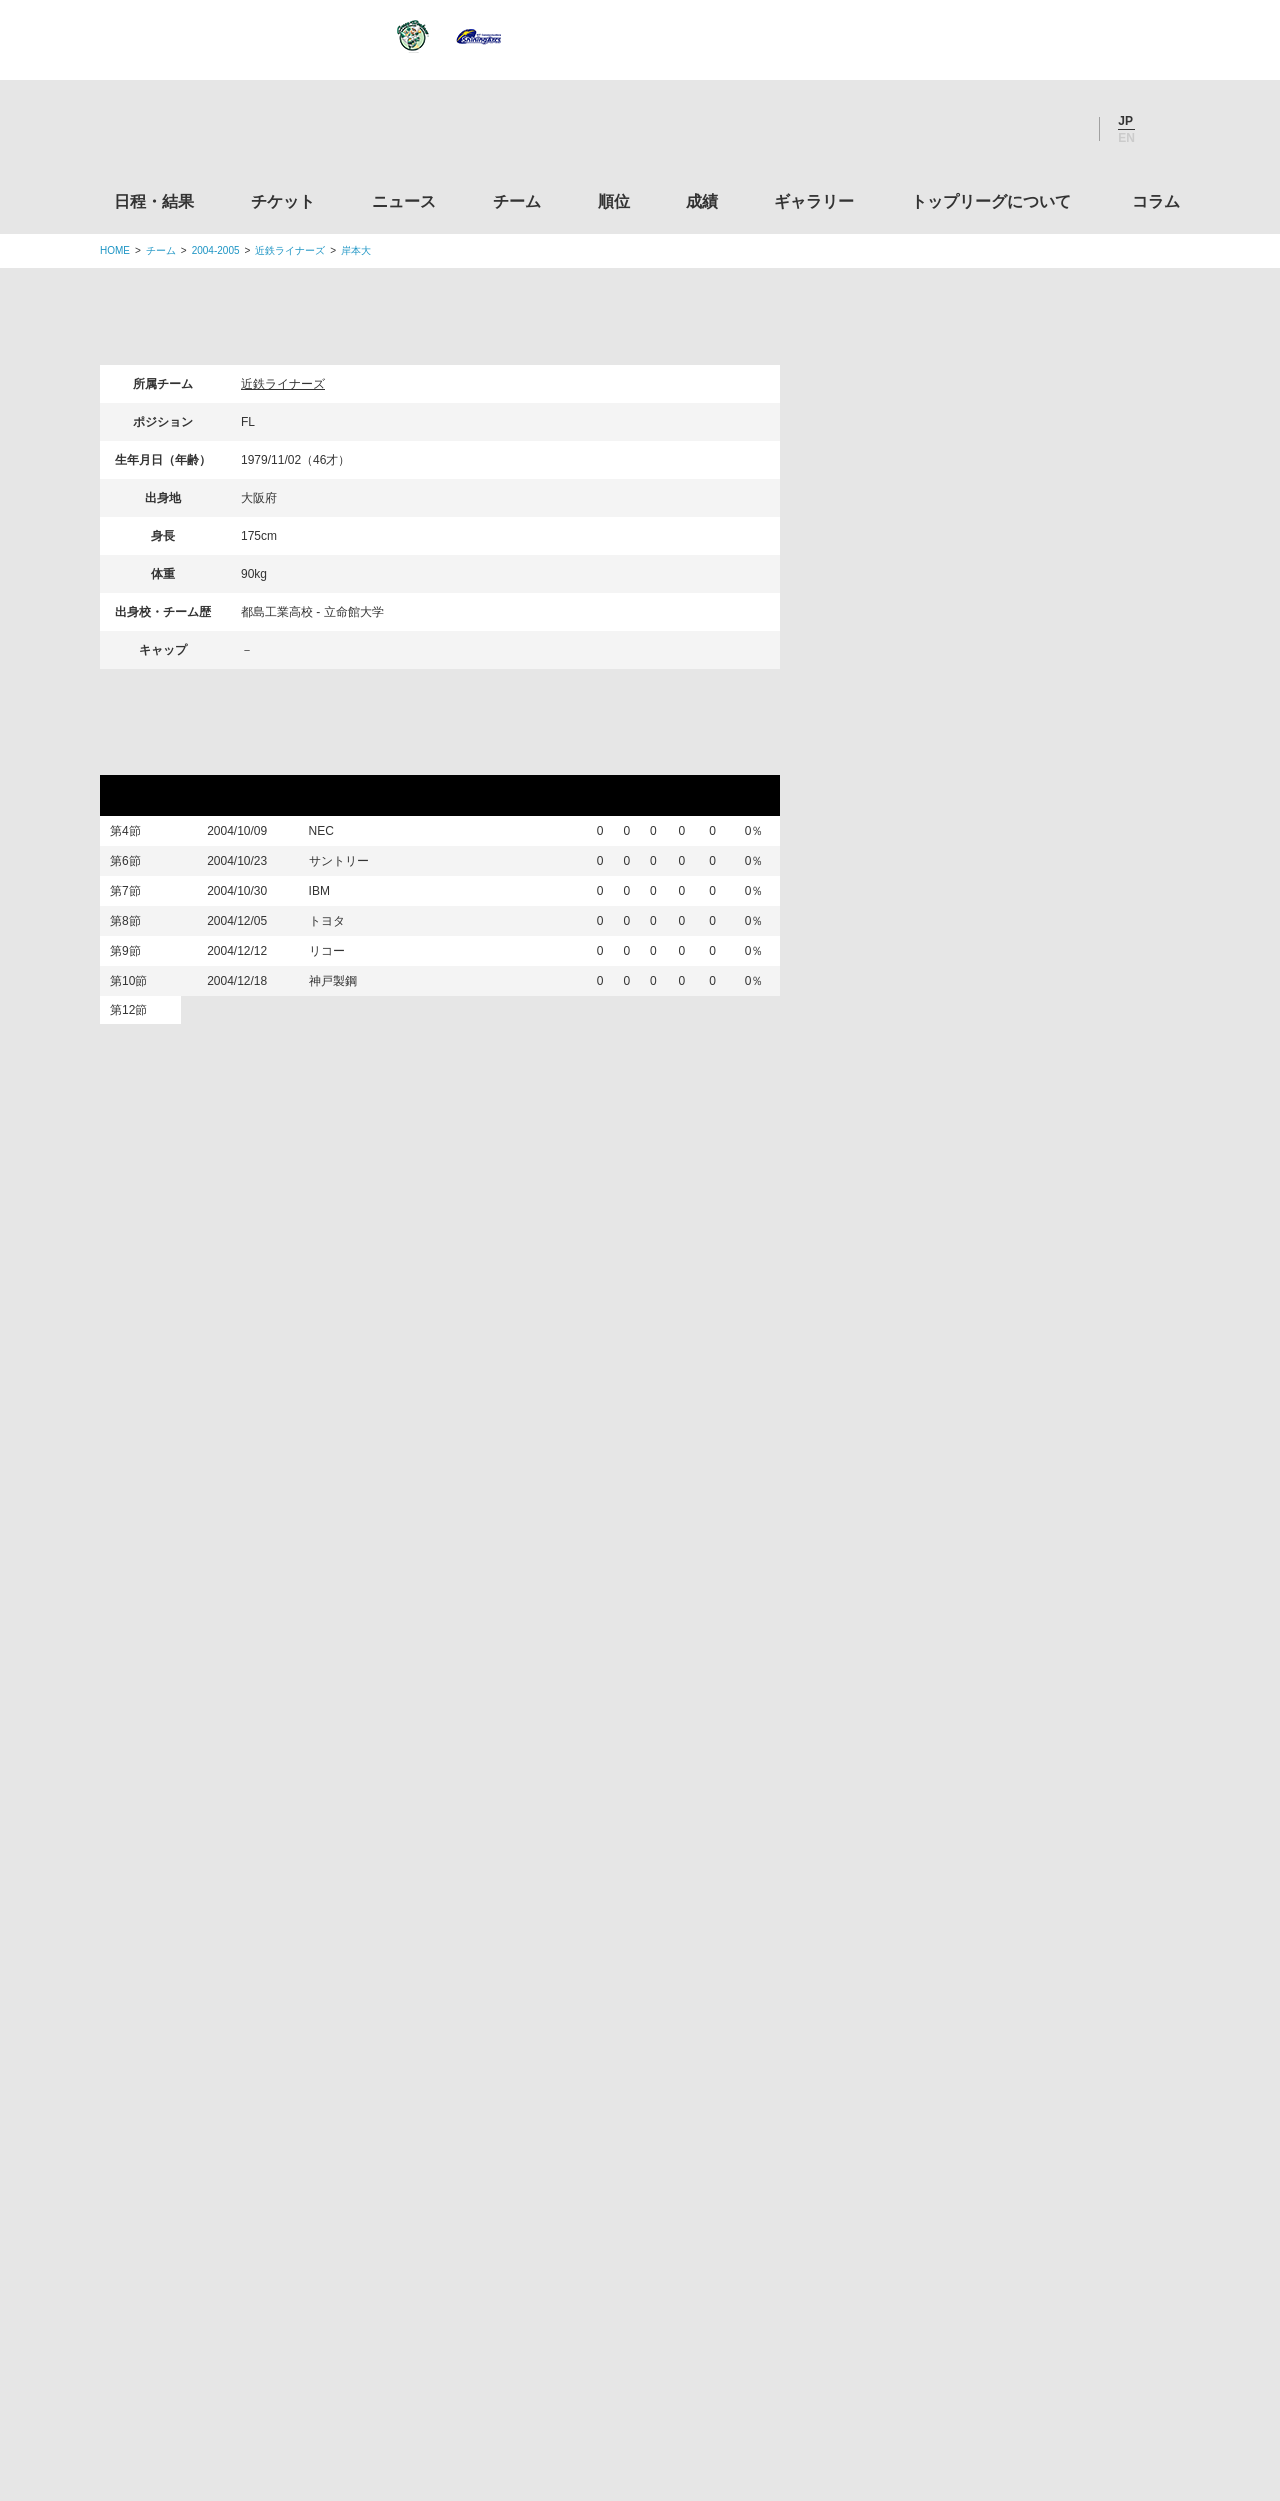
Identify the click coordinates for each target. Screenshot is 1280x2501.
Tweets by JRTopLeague (658, 1634)
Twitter (955, 129)
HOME (115, 250)
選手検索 (874, 473)
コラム (1156, 201)
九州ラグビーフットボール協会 (1013, 1888)
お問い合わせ (757, 2361)
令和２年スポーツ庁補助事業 (1013, 2269)
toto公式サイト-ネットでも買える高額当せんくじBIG (1013, 2117)
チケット (283, 201)
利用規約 (521, 2361)
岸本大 (356, 250)
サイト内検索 (1165, 129)
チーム (517, 201)
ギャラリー (814, 201)
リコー (338, 1005)
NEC (332, 836)
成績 (702, 201)
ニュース (404, 201)
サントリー (350, 878)
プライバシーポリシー (633, 2361)
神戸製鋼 (344, 1047)
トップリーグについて (991, 201)
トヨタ (338, 963)
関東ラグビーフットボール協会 (1013, 1736)
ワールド (344, 1089)
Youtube (1063, 129)
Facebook (1009, 129)
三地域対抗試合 (176, 1140)
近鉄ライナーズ (290, 250)
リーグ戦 (149, 756)
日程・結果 (154, 201)
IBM (330, 921)
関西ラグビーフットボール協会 (1013, 1812)
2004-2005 (216, 250)
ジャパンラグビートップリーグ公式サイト (209, 133)
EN (1126, 138)
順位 (614, 201)
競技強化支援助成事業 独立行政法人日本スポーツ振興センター (1013, 2193)
